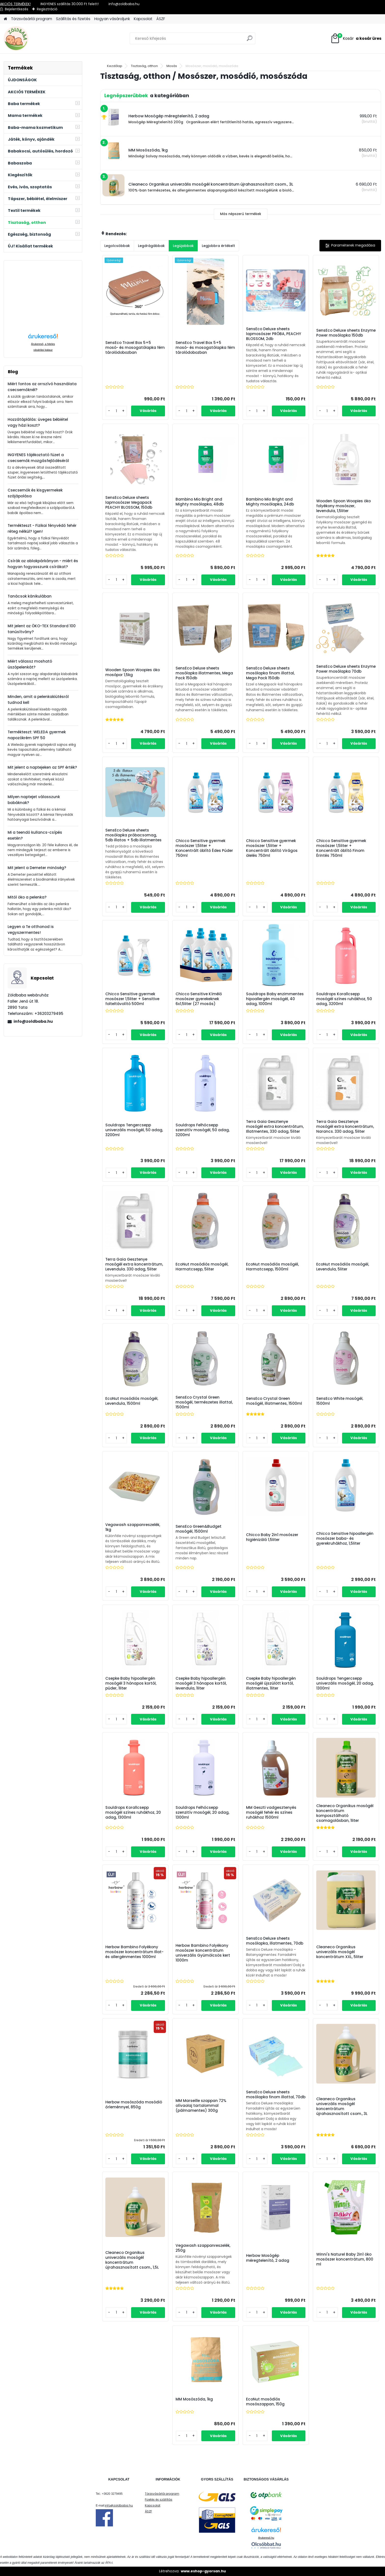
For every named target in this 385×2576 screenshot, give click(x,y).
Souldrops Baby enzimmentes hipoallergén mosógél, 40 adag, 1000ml (275, 999)
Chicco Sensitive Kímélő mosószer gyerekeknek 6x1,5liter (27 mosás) (199, 999)
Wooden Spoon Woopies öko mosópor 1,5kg (132, 672)
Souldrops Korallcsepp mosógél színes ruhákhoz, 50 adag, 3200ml (344, 999)
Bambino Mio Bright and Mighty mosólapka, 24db (270, 502)
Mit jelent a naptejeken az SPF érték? (42, 767)
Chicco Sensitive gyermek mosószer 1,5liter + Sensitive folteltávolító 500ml (132, 999)
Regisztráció (47, 9)
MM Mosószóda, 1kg (194, 2399)
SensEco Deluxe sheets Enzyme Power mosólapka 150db (346, 333)
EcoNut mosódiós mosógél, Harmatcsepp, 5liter (202, 1267)
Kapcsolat (143, 18)
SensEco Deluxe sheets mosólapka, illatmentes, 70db (274, 1941)
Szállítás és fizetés (73, 18)
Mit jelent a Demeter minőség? (37, 867)
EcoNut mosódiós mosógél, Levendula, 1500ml (131, 1401)
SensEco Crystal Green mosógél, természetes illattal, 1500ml (204, 1402)
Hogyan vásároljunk (112, 18)
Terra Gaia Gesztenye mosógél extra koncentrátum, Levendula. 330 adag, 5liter (134, 1264)
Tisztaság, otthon (144, 66)
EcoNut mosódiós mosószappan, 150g (265, 2402)
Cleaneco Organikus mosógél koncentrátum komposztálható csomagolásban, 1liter (344, 1813)
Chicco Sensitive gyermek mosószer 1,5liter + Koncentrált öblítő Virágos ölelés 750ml (272, 848)
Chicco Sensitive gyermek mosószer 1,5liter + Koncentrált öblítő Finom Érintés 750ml (341, 848)
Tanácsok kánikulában (30, 596)
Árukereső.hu (266, 2537)
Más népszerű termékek (240, 214)
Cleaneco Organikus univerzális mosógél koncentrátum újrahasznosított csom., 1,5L (132, 2260)
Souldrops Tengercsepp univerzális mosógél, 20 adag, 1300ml (345, 1683)
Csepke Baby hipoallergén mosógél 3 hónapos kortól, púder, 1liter (130, 1683)
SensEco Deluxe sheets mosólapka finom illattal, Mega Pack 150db (270, 673)
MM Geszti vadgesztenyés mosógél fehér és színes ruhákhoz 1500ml (271, 1812)
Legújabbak (183, 245)
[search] (249, 40)
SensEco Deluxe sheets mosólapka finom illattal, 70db (275, 2094)
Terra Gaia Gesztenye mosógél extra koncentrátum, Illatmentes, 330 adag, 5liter (275, 1126)
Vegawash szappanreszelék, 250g (203, 2248)
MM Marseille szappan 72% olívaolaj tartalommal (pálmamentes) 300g (201, 2105)
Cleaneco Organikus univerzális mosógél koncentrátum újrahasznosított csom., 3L (342, 2106)
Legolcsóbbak (117, 245)
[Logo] (37, 38)
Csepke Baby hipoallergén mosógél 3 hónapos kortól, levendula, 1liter (201, 1683)
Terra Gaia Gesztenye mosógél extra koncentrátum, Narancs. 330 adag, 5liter (345, 1126)
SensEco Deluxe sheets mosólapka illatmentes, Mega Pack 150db (204, 673)
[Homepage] (5, 19)
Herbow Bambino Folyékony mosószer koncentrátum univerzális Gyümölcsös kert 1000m (203, 1953)
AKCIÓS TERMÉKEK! (15, 3)
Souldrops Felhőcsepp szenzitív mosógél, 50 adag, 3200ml (203, 1130)
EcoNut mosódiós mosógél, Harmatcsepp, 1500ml (272, 1267)
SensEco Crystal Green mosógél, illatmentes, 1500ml (274, 1401)
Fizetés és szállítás (158, 2499)
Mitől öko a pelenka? (27, 897)
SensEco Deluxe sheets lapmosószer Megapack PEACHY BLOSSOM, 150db (128, 502)
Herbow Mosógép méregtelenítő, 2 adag (267, 2258)
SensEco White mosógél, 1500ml (339, 1401)
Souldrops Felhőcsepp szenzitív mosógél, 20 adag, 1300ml (202, 1812)
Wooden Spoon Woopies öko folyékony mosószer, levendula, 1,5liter (343, 506)
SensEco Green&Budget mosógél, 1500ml (198, 1529)
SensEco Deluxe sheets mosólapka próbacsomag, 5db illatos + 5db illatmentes (133, 835)
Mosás (171, 66)
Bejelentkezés (16, 9)
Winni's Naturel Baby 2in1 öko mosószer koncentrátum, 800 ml (344, 2259)
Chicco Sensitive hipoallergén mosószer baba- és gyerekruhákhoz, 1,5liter (344, 1538)
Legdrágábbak (151, 245)
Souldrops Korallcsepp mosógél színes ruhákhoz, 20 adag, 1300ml (133, 1812)
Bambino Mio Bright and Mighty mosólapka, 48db (200, 502)
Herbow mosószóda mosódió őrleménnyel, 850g (133, 2105)
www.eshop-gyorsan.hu (203, 2571)
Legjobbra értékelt (218, 245)
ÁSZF (160, 18)
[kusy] (116, 411)
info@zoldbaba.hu (33, 1021)
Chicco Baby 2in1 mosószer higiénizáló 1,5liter (272, 1537)
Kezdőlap (114, 66)
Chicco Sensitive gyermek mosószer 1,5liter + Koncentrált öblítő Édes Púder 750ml (204, 848)
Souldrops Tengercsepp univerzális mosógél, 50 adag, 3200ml (134, 1130)
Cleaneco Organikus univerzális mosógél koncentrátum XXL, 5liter (339, 1952)
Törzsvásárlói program (31, 18)
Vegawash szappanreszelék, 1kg (132, 1527)
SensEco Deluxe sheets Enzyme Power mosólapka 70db (346, 669)
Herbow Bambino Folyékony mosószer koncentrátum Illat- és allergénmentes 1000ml (134, 1952)
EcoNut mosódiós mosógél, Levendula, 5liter (342, 1267)
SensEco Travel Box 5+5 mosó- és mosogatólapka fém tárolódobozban (135, 347)
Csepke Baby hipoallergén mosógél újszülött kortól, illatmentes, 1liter (271, 1683)
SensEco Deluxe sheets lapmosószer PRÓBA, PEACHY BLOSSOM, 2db (273, 334)
